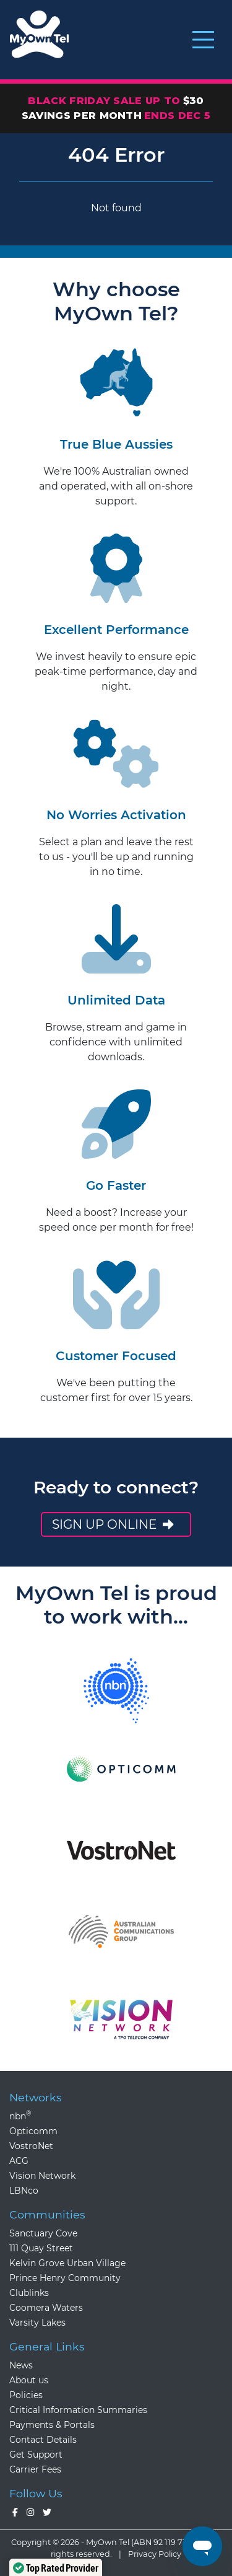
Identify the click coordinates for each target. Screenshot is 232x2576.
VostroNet (31, 2146)
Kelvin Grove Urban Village (67, 2263)
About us (28, 2380)
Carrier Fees (35, 2469)
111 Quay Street (41, 2248)
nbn (20, 2116)
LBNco (23, 2190)
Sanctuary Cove (43, 2233)
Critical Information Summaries (78, 2410)
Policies (26, 2395)
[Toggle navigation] (203, 39)
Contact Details (43, 2439)
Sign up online (113, 1524)
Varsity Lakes (37, 2322)
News (21, 2365)
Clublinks (29, 2292)
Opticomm (33, 2131)
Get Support (35, 2454)
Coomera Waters (46, 2307)
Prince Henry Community (65, 2278)
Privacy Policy (154, 2554)
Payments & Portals (52, 2424)
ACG (18, 2160)
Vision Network (42, 2175)
